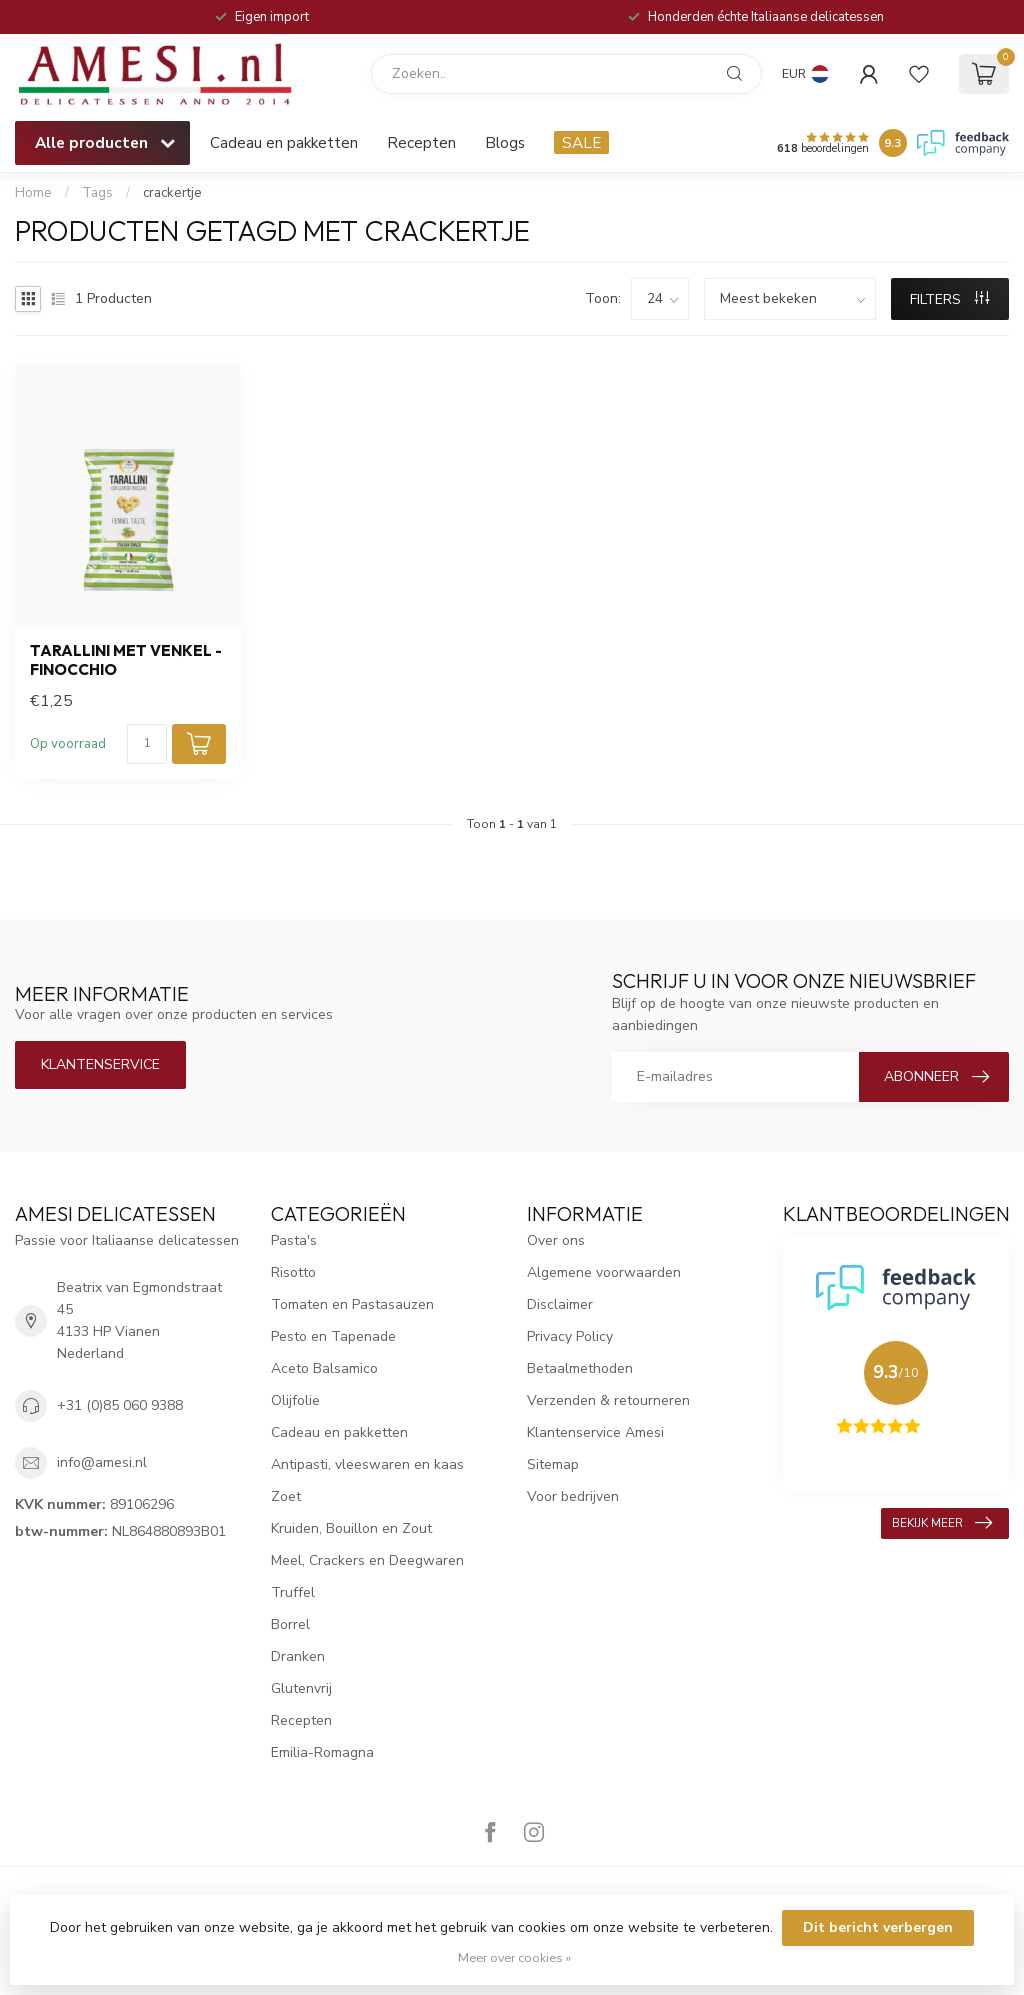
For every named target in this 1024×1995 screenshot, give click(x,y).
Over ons (556, 1240)
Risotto (293, 1272)
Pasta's (294, 1240)
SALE (581, 142)
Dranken (298, 1656)
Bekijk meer (942, 1523)
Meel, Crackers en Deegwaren (367, 1560)
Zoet (286, 1496)
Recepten (421, 142)
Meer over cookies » (514, 1957)
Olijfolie (295, 1400)
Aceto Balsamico (324, 1368)
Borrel (290, 1624)
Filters (949, 299)
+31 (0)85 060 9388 (120, 1405)
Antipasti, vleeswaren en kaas (367, 1464)
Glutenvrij (301, 1688)
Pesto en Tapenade (333, 1336)
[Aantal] (147, 744)
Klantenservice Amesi (595, 1432)
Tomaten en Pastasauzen (352, 1304)
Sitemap (553, 1464)
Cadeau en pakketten (284, 142)
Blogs (505, 142)
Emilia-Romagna (322, 1752)
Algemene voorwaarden (604, 1272)
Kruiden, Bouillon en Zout (351, 1528)
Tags (97, 193)
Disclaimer (560, 1304)
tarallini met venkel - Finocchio (126, 660)
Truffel (293, 1592)
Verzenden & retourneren (608, 1400)
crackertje (172, 193)
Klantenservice (100, 1064)
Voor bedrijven (573, 1496)
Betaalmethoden (580, 1368)
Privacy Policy (570, 1336)
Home (33, 193)
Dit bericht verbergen (878, 1927)
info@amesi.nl (102, 1462)
